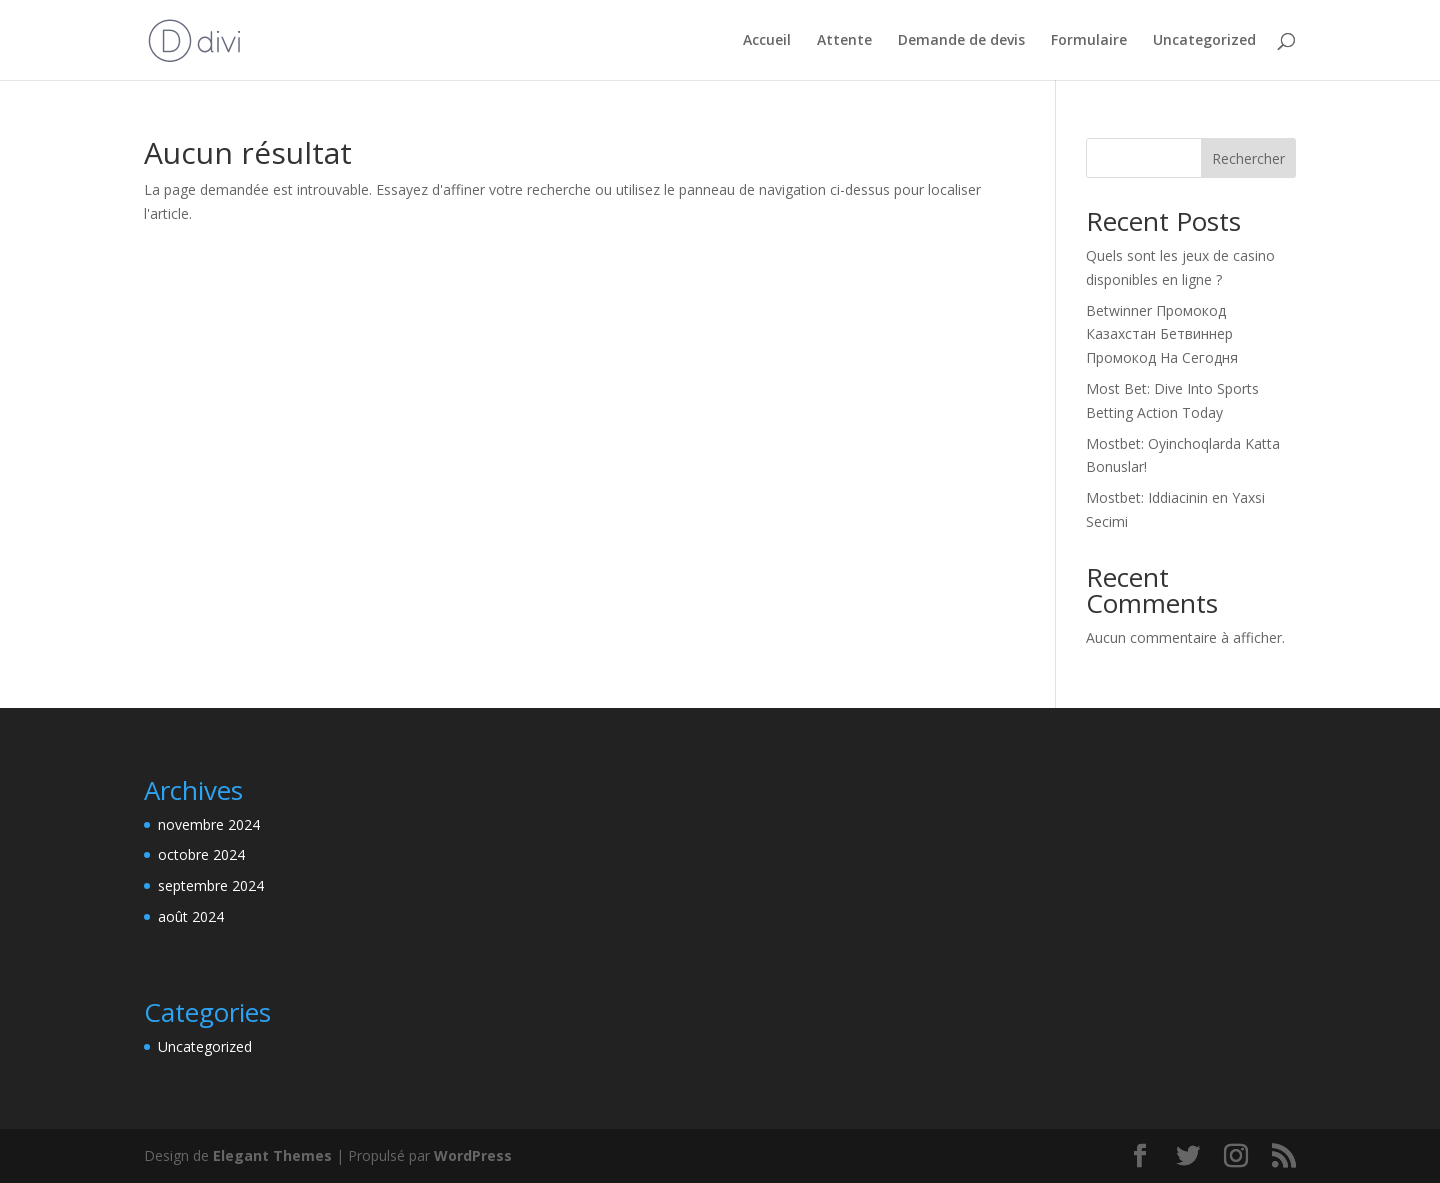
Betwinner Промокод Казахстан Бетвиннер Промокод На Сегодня (1162, 334)
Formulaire (1089, 41)
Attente (844, 41)
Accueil (767, 41)
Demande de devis (961, 41)
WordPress (473, 1155)
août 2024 (191, 916)
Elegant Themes (272, 1155)
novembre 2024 (209, 824)
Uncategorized (1204, 41)
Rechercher (1248, 158)
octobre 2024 (201, 854)
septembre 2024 (211, 885)
